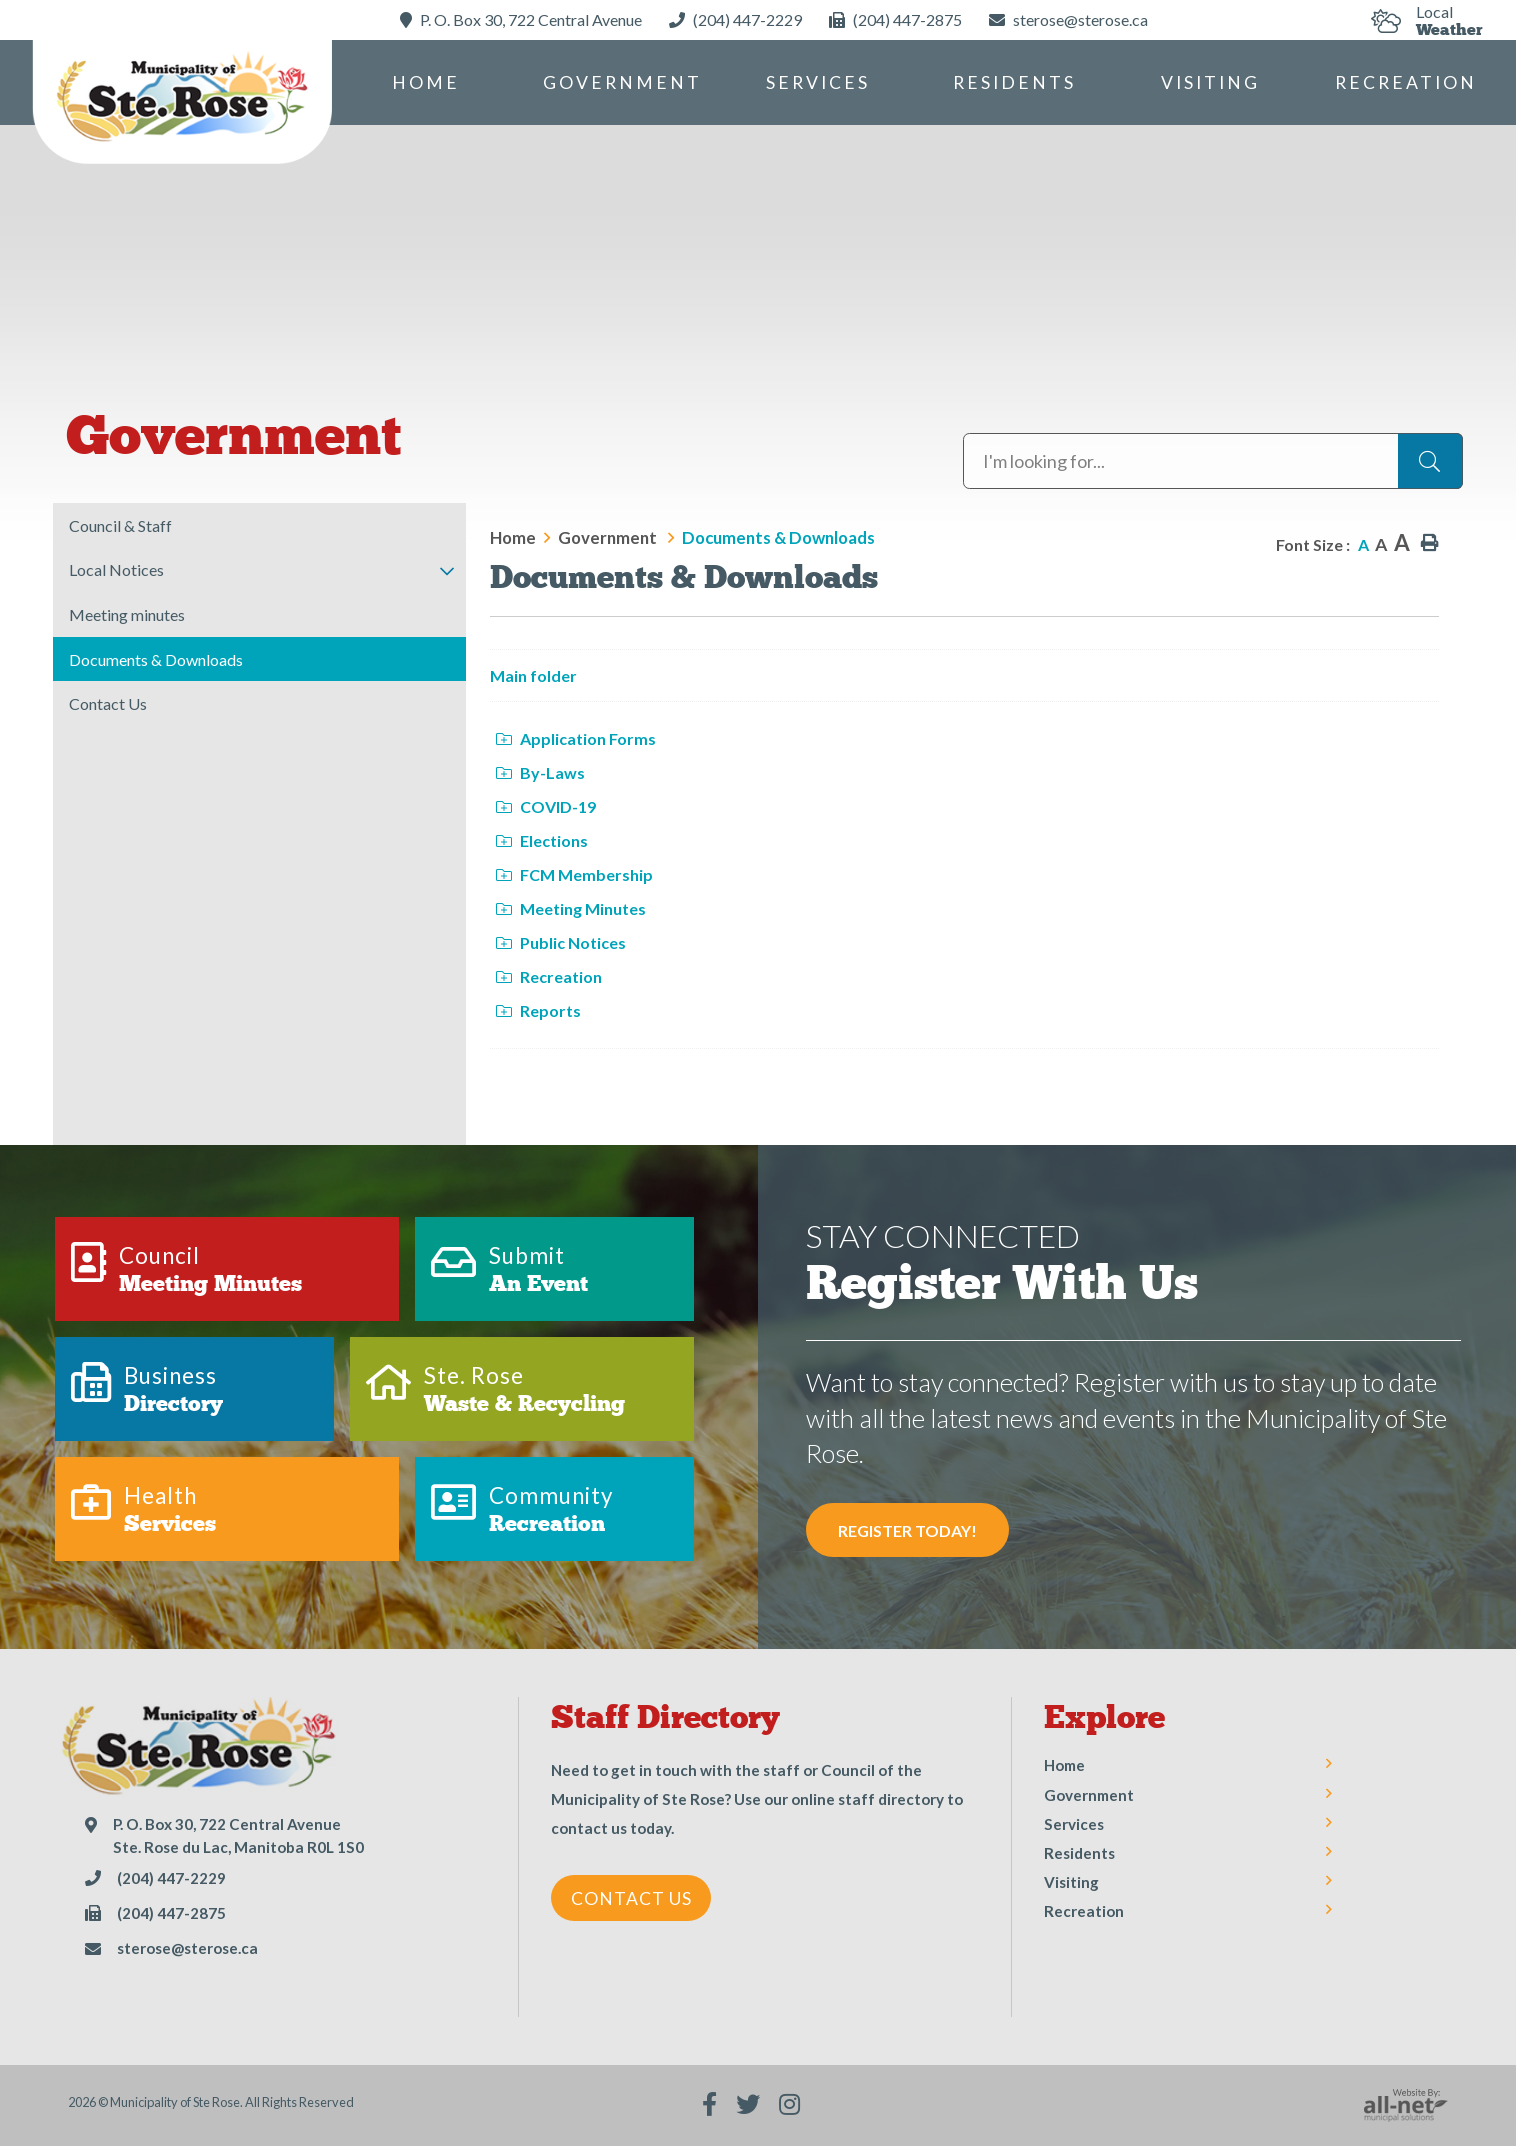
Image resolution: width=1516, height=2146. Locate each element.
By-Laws (540, 772)
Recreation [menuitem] (1406, 82)
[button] (446, 571)
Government (609, 537)
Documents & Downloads (778, 537)
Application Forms (576, 738)
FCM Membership (574, 874)
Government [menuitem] (622, 82)
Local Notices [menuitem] (116, 569)
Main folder (533, 675)
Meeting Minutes (571, 908)
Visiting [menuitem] (1210, 82)
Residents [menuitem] (1014, 82)
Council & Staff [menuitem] (120, 525)
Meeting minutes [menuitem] (127, 614)
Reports (538, 1010)
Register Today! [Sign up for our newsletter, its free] (907, 1530)
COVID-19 (546, 806)
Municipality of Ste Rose (182, 99)
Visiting (1071, 1882)
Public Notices (561, 942)
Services (1074, 1824)
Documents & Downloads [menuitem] (156, 659)
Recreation (549, 976)
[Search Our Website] (1213, 461)
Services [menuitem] (818, 82)
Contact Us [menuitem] (108, 703)
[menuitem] (426, 82)
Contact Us (631, 1898)
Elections (542, 840)
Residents (1079, 1853)
